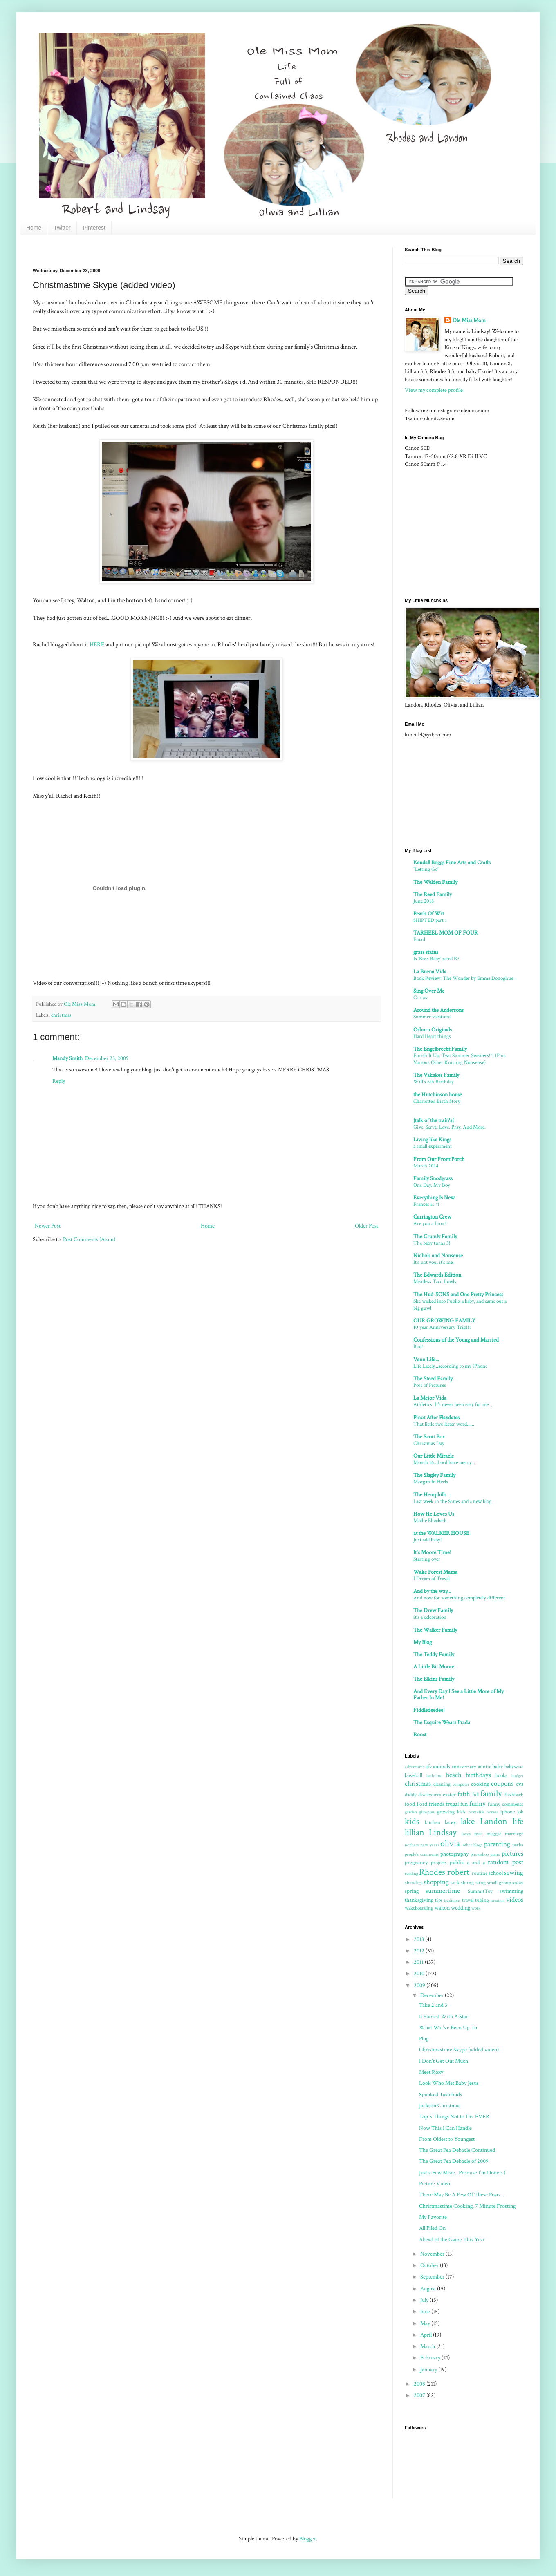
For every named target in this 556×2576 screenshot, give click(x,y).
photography (454, 1854)
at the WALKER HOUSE (441, 1533)
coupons (502, 1783)
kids (412, 1821)
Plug (423, 2038)
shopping (436, 1882)
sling (480, 1882)
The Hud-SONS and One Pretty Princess (458, 1294)
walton (442, 1908)
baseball (413, 1775)
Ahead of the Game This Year (452, 2239)
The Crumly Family (435, 1236)
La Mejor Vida (429, 1398)
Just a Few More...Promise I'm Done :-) (462, 2172)
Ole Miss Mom (469, 320)
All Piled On (432, 2228)
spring (412, 1891)
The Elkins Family (433, 1679)
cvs (519, 1784)
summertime (443, 1890)
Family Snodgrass (433, 1178)
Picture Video (434, 2183)
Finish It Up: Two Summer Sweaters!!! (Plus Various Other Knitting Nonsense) (459, 1059)
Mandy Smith (67, 1058)
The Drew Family (433, 1610)
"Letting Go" (426, 869)
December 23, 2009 (107, 1058)
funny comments (505, 1804)
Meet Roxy (431, 2072)
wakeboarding (419, 1908)
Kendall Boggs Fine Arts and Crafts (452, 862)
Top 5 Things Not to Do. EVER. (455, 2116)
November (433, 2254)
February (431, 2357)
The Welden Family (435, 882)
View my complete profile (434, 390)
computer (461, 1784)
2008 (420, 2384)
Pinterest (94, 227)
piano (495, 1854)
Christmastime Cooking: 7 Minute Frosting (467, 2206)
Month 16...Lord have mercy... (444, 1462)
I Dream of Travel (431, 1578)
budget (517, 1776)
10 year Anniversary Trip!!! (442, 1327)
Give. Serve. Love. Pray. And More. (449, 1127)
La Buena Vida (429, 971)
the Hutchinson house (437, 1094)
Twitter (62, 227)
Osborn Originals (432, 1029)
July (425, 2300)
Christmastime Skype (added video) (459, 2049)
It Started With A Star (443, 2016)
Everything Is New (434, 1197)
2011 (419, 1962)
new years (429, 1845)
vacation (497, 1900)
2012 (420, 1950)
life (518, 1821)
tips (439, 1900)
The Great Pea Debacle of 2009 (454, 2161)
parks (517, 1844)
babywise (513, 1766)
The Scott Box (429, 1436)
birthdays (478, 1775)
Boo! (418, 1346)
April (426, 2335)
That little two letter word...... (443, 1424)
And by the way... (432, 1591)
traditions (452, 1900)
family (491, 1794)
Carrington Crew (432, 1217)
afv (429, 1766)
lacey (450, 1822)
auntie (484, 1766)
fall (475, 1794)
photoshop (480, 1854)
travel (467, 1900)
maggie (493, 1833)
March (428, 2346)
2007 (420, 2395)
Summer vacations (432, 1016)
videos (514, 1899)
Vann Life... (426, 1359)
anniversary (464, 1766)
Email (419, 939)
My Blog (422, 1642)
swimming (511, 1891)
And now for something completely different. (460, 1597)
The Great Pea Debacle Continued (457, 2150)
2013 (419, 1939)
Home (33, 227)
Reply (58, 1081)
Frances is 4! (426, 1204)
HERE (97, 644)
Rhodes (432, 1872)
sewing (513, 1872)
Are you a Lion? (429, 1223)
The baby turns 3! (432, 1243)
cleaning (442, 1784)
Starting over (426, 1559)
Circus (420, 997)
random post (505, 1862)
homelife (476, 1812)
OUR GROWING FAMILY (444, 1320)
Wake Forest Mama (435, 1572)
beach (454, 1775)
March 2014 (425, 1165)
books (501, 1775)
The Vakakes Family (436, 1075)
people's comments (422, 1854)
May (425, 2323)
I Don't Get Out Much (443, 2061)
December (432, 1995)
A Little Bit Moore (433, 1666)
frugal (452, 1804)
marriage (514, 1833)
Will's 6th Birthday (433, 1081)
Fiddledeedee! (429, 1710)
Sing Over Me (428, 991)
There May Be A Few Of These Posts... (461, 2194)
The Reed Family (432, 894)
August (428, 2288)
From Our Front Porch (438, 1159)
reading (411, 1873)
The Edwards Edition (437, 1275)
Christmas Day (428, 1443)
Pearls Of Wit (428, 913)
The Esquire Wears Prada (441, 1722)
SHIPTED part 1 (430, 920)
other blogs (472, 1845)
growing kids (451, 1812)
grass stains (425, 952)
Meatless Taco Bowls (434, 1281)
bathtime (434, 1776)
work (475, 1908)
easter (449, 1794)
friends (436, 1804)
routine (479, 1873)
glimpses (427, 1812)
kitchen (432, 1822)
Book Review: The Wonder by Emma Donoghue (463, 978)
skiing (467, 1882)
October (430, 2265)
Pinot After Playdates (436, 1417)
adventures (414, 1767)
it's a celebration (429, 1617)
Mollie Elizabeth (430, 1520)
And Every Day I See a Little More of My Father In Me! (458, 1695)
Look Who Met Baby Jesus (449, 2083)
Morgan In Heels (430, 1481)
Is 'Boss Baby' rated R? (436, 958)
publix (457, 1862)
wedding (460, 1908)
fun (464, 1804)
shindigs (414, 1882)
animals (441, 1766)
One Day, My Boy (431, 1185)
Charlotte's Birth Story (436, 1101)
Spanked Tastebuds (440, 2094)
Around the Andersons (438, 1010)
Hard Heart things (432, 1036)
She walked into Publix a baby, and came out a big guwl (460, 1304)
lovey (466, 1834)
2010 (420, 1973)
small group (499, 1882)
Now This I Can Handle (445, 2128)
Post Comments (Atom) (89, 1239)
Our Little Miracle (433, 1456)
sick (455, 1882)
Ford (422, 1804)
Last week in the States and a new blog (452, 1501)
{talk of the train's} (433, 1120)
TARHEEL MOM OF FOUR (445, 933)
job (520, 1812)
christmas (61, 1015)
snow (517, 1882)
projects (439, 1862)
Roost (419, 1734)
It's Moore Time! (432, 1552)
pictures (512, 1853)
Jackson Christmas (439, 2105)
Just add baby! (427, 1539)
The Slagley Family (434, 1475)
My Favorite (433, 2217)
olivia (450, 1843)
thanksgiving (419, 1900)
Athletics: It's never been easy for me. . (452, 1404)
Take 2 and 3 (433, 2005)
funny (477, 1803)
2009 (420, 1985)
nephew (412, 1845)
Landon (493, 1821)
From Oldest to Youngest (447, 2139)
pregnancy (416, 1862)
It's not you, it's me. (433, 1262)
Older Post (366, 1226)
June (425, 2311)
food (410, 1804)
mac (478, 1833)
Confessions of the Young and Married (456, 1340)
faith (463, 1794)
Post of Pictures (429, 1385)
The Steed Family (433, 1378)
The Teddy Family (433, 1654)
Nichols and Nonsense (438, 1255)
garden (411, 1812)
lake (468, 1821)
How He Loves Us (433, 1514)
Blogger (307, 2538)
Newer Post (48, 1226)
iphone (507, 1812)
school (496, 1873)
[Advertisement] (456, 532)
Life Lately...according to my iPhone (450, 1366)
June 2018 (423, 901)
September (433, 2277)
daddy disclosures (423, 1794)
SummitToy (480, 1891)
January (429, 2369)
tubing (482, 1900)
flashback (513, 1794)
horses (492, 1812)
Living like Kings (432, 1139)
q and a (476, 1862)
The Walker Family (435, 1630)
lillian (414, 1832)
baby (497, 1766)
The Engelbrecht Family (440, 1049)
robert (458, 1872)
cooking (480, 1784)
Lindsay (443, 1832)
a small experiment (432, 1146)
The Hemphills (429, 1494)
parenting (497, 1844)
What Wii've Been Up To (448, 2027)
